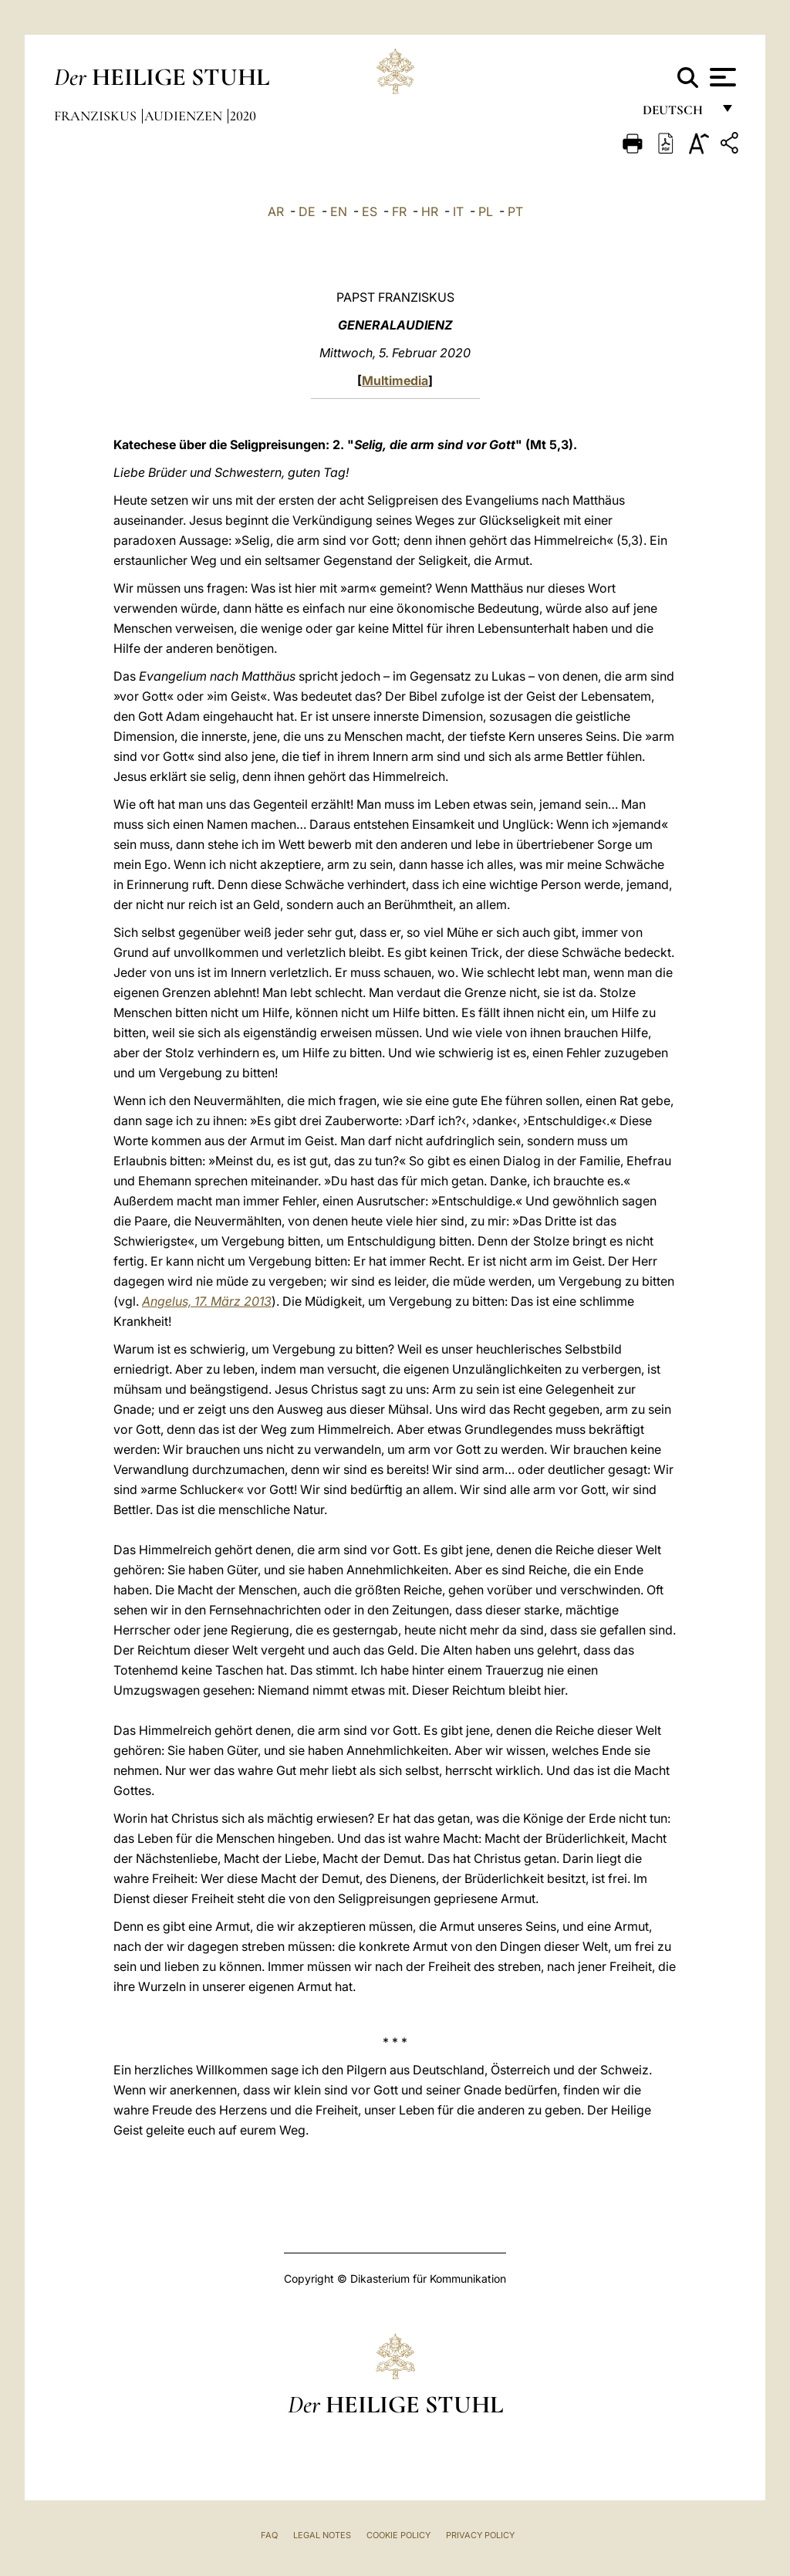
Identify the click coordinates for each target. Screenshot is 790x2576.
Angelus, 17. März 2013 (207, 1301)
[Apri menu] (721, 77)
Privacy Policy (480, 2535)
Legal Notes (322, 2535)
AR (276, 211)
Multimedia (395, 380)
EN (338, 211)
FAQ (269, 2535)
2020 (243, 115)
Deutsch (677, 114)
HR (429, 211)
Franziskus (97, 115)
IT (458, 211)
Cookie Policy (398, 2535)
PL (485, 211)
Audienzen (184, 115)
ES (369, 211)
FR (399, 211)
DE (307, 211)
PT (515, 211)
